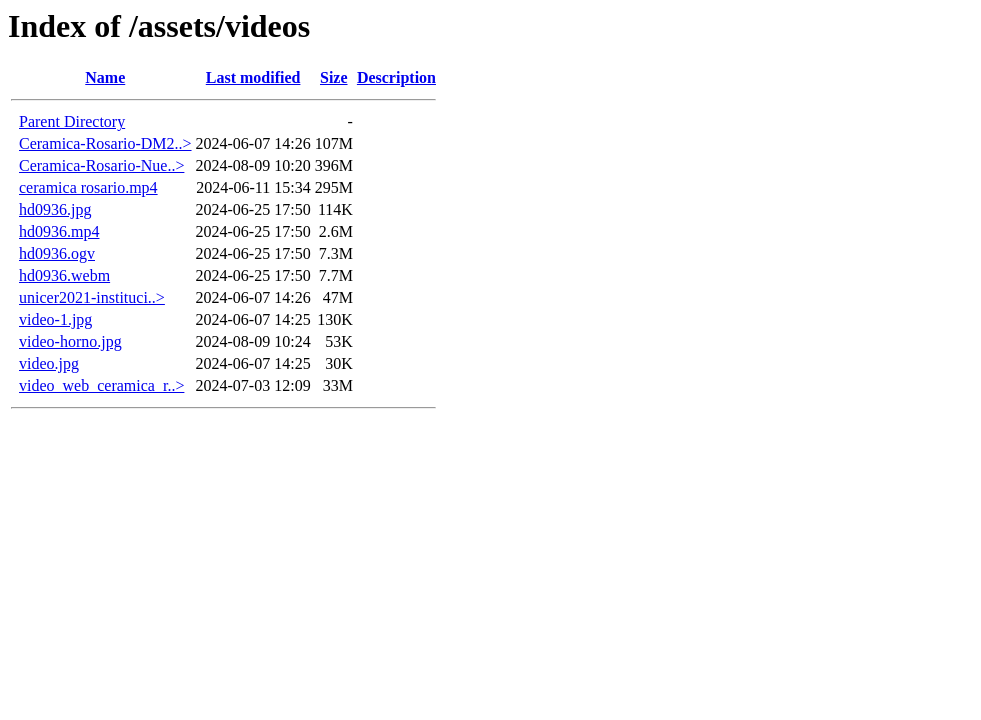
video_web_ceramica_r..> (101, 385)
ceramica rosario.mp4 (88, 187)
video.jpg (49, 363)
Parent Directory (72, 121)
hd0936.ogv (57, 253)
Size (334, 77)
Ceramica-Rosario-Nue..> (101, 165)
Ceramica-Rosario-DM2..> (105, 143)
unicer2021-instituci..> (92, 297)
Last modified (253, 77)
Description (396, 77)
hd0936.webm (64, 275)
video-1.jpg (55, 319)
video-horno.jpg (70, 341)
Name (105, 77)
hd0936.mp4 (59, 231)
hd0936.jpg (55, 209)
